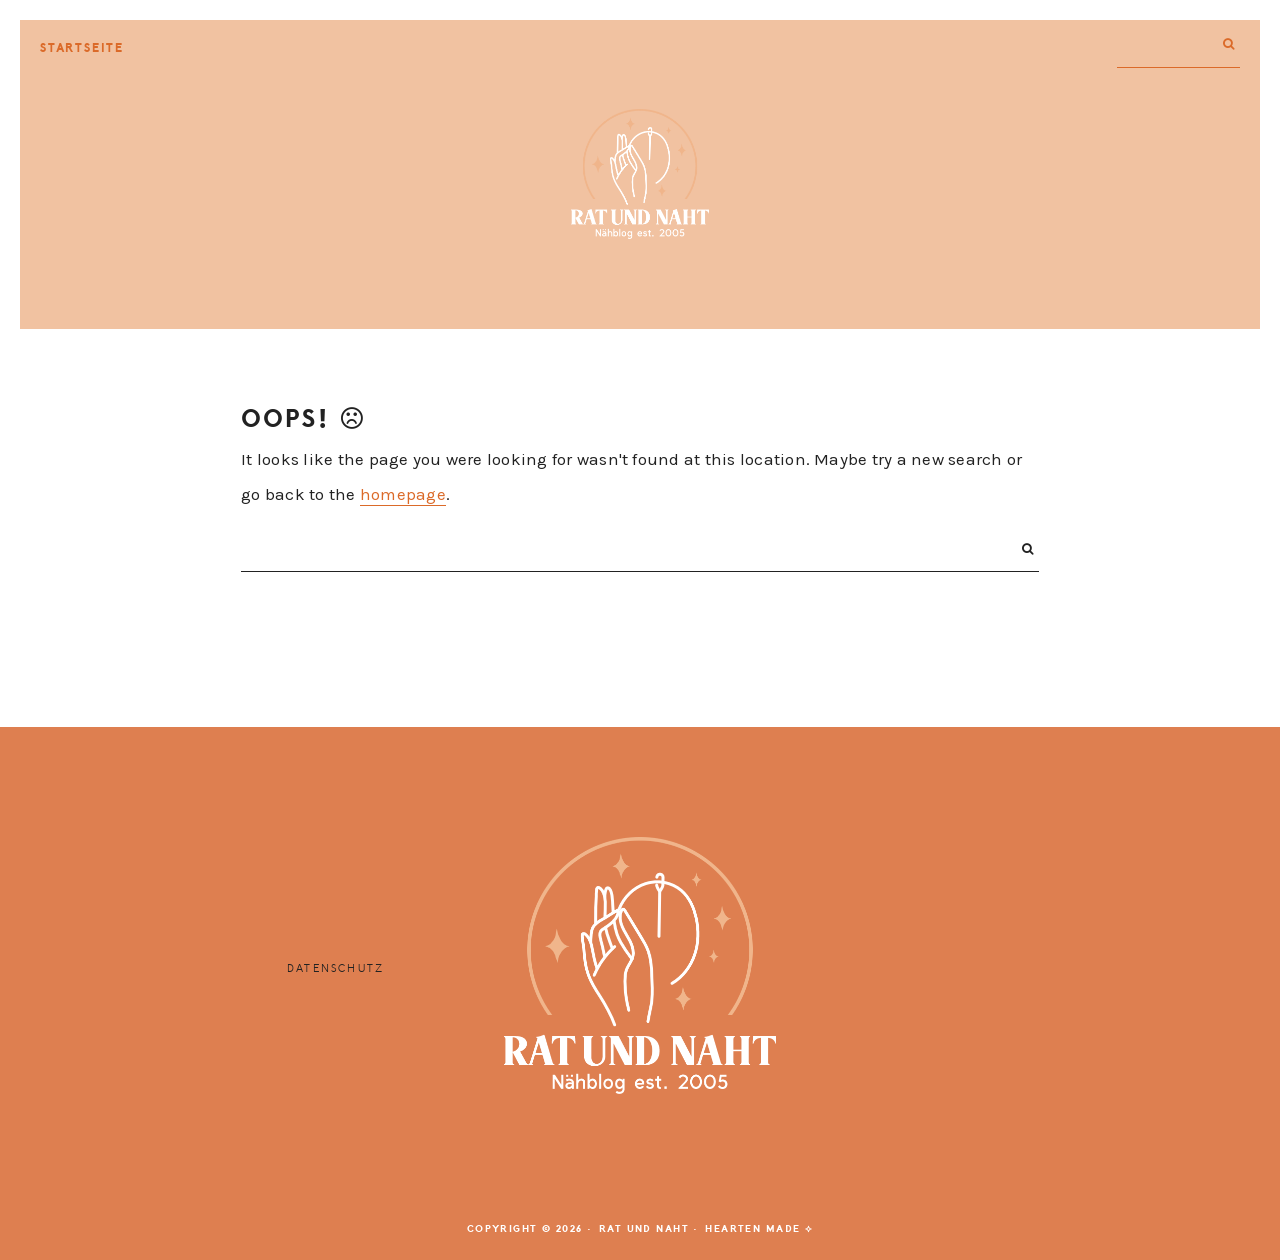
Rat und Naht (640, 174)
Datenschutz (335, 968)
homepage (403, 494)
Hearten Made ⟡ (759, 1229)
